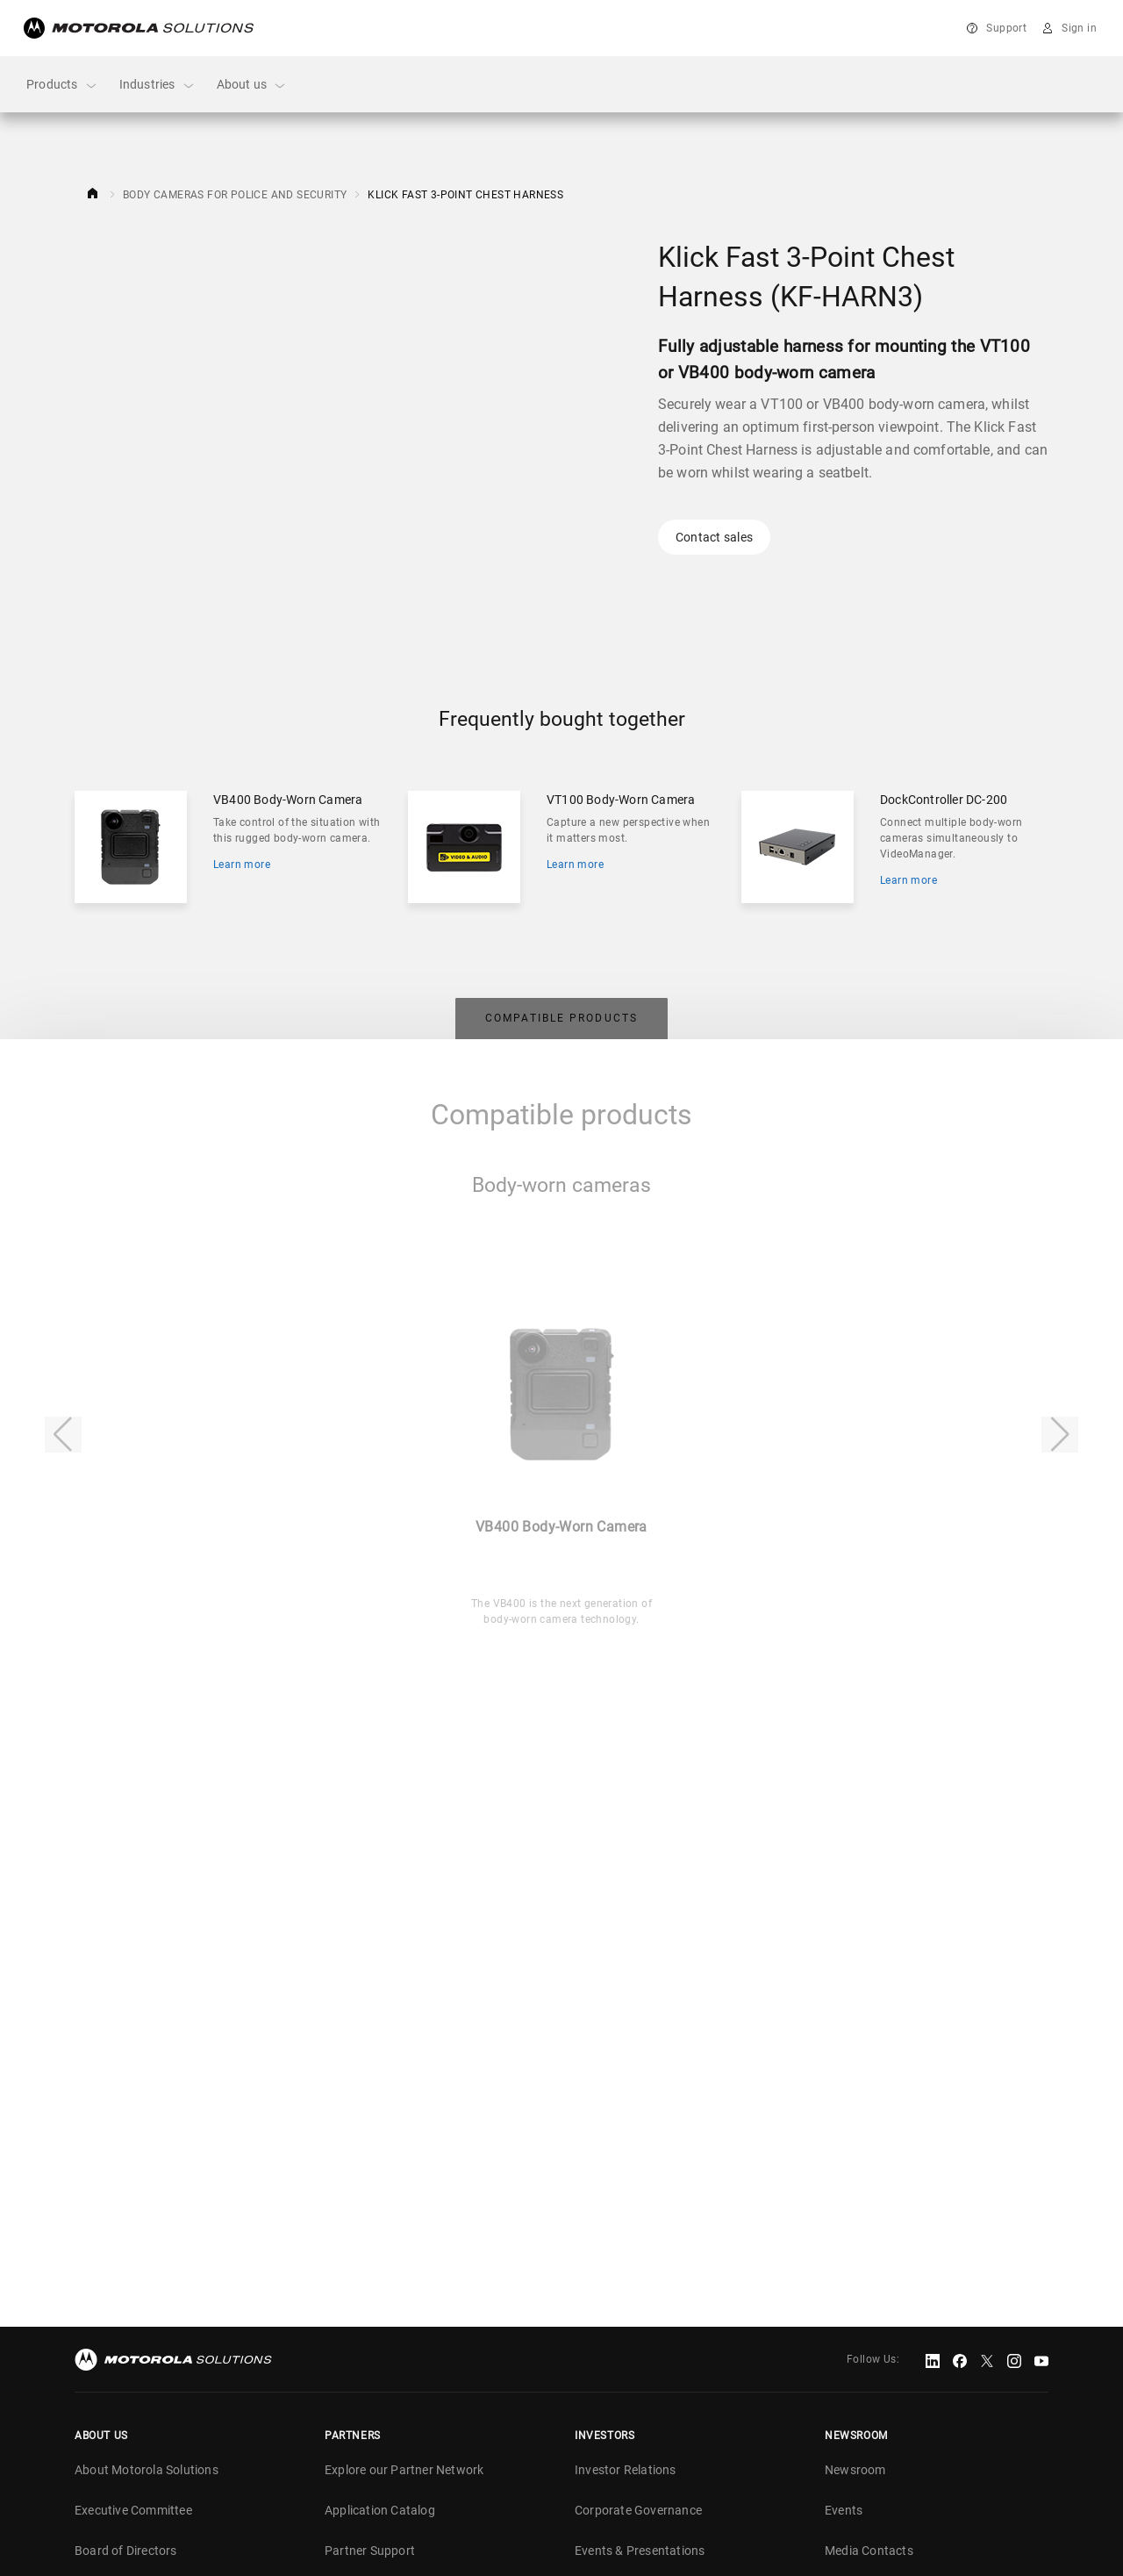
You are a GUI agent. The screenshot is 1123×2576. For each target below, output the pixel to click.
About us (252, 84)
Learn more (241, 864)
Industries (157, 84)
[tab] (561, 1016)
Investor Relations (625, 2466)
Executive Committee (133, 2507)
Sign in (1079, 28)
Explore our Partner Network (404, 2466)
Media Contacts (869, 2547)
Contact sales (714, 537)
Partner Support (370, 2547)
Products (62, 84)
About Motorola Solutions (146, 2466)
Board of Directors (126, 2547)
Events (843, 2507)
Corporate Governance (638, 2507)
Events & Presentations (640, 2547)
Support (1006, 28)
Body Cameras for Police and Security (235, 195)
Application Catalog (380, 2507)
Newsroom (855, 2466)
